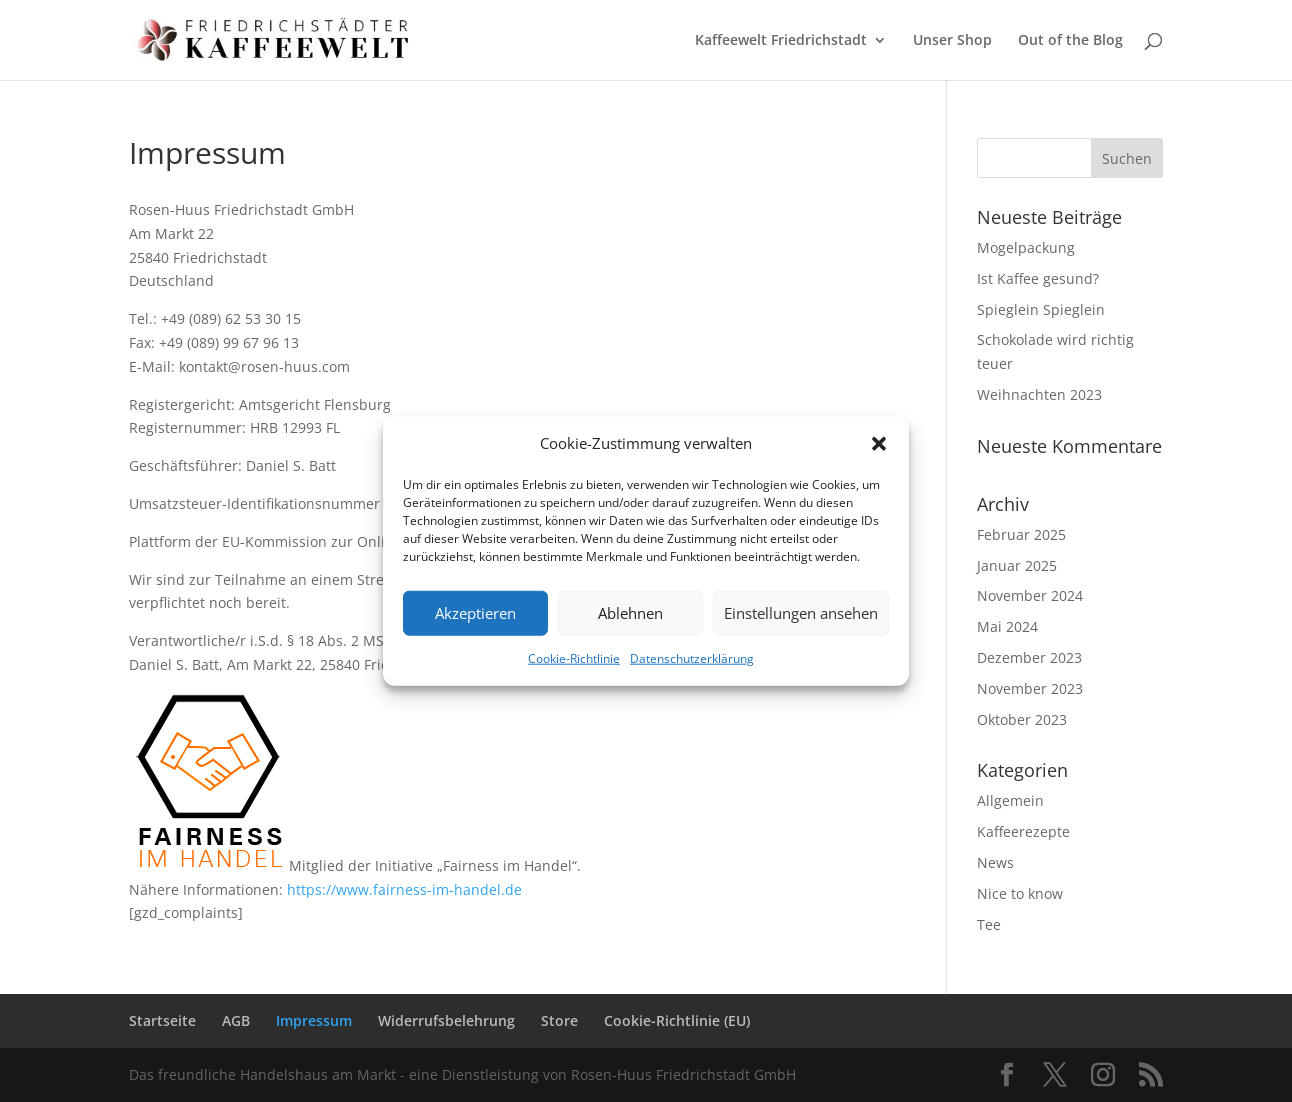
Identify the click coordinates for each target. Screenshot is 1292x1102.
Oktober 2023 (1022, 719)
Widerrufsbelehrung (446, 1020)
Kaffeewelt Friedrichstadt (781, 41)
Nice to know (1020, 893)
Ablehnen (630, 613)
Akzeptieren (475, 613)
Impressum (314, 1020)
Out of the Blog (1070, 41)
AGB (236, 1020)
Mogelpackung (1026, 247)
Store (559, 1020)
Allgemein (1010, 800)
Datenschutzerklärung (692, 658)
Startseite (162, 1020)
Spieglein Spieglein (1041, 309)
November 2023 (1030, 688)
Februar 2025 (1021, 534)
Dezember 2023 (1029, 657)
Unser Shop (952, 41)
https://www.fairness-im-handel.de (404, 889)
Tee (989, 924)
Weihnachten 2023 (1039, 394)
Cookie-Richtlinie (574, 658)
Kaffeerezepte (1023, 831)
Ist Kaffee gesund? (1038, 278)
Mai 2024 (1007, 626)
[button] (879, 444)
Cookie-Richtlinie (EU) (677, 1020)
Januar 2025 (1017, 565)
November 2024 (1030, 595)
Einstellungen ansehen (801, 613)
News (995, 862)
